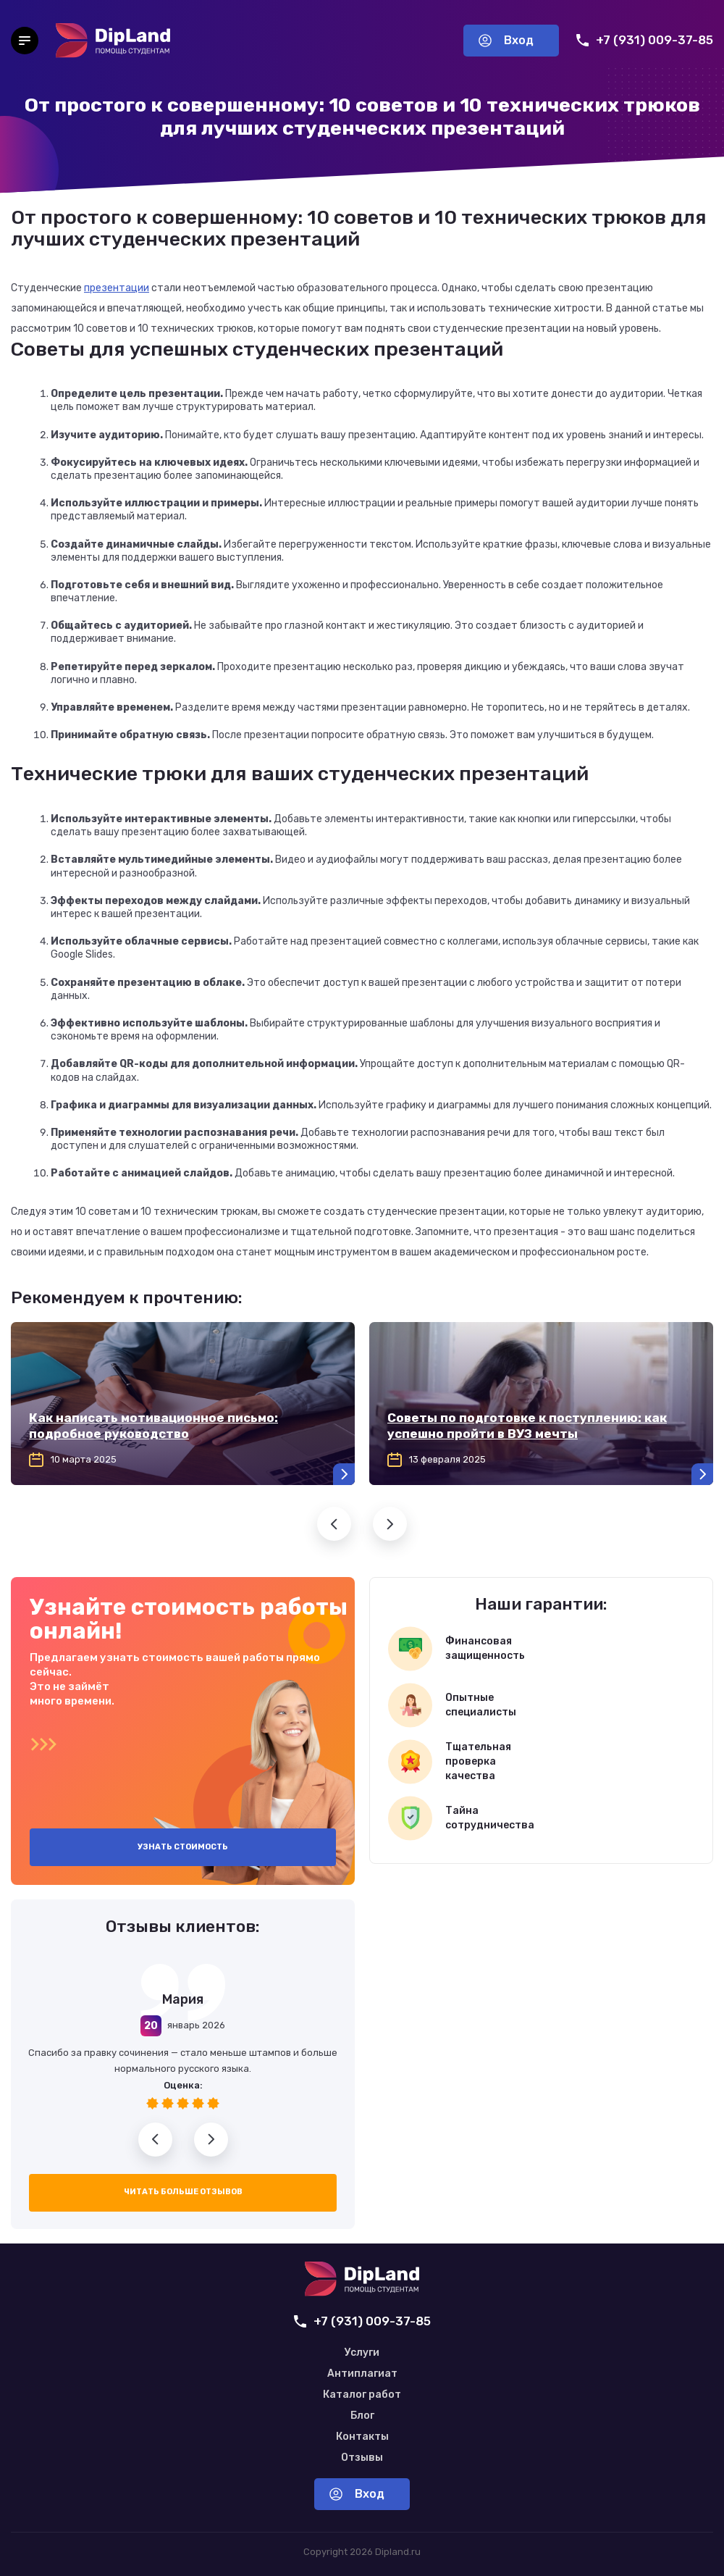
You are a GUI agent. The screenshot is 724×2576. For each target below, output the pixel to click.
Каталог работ (362, 2395)
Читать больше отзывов (183, 2191)
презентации (116, 288)
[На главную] (113, 40)
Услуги (362, 2353)
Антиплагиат (362, 2374)
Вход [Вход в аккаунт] (506, 40)
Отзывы (362, 2458)
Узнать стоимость (183, 1847)
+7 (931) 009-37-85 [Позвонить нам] (644, 40)
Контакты (362, 2437)
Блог (362, 2416)
